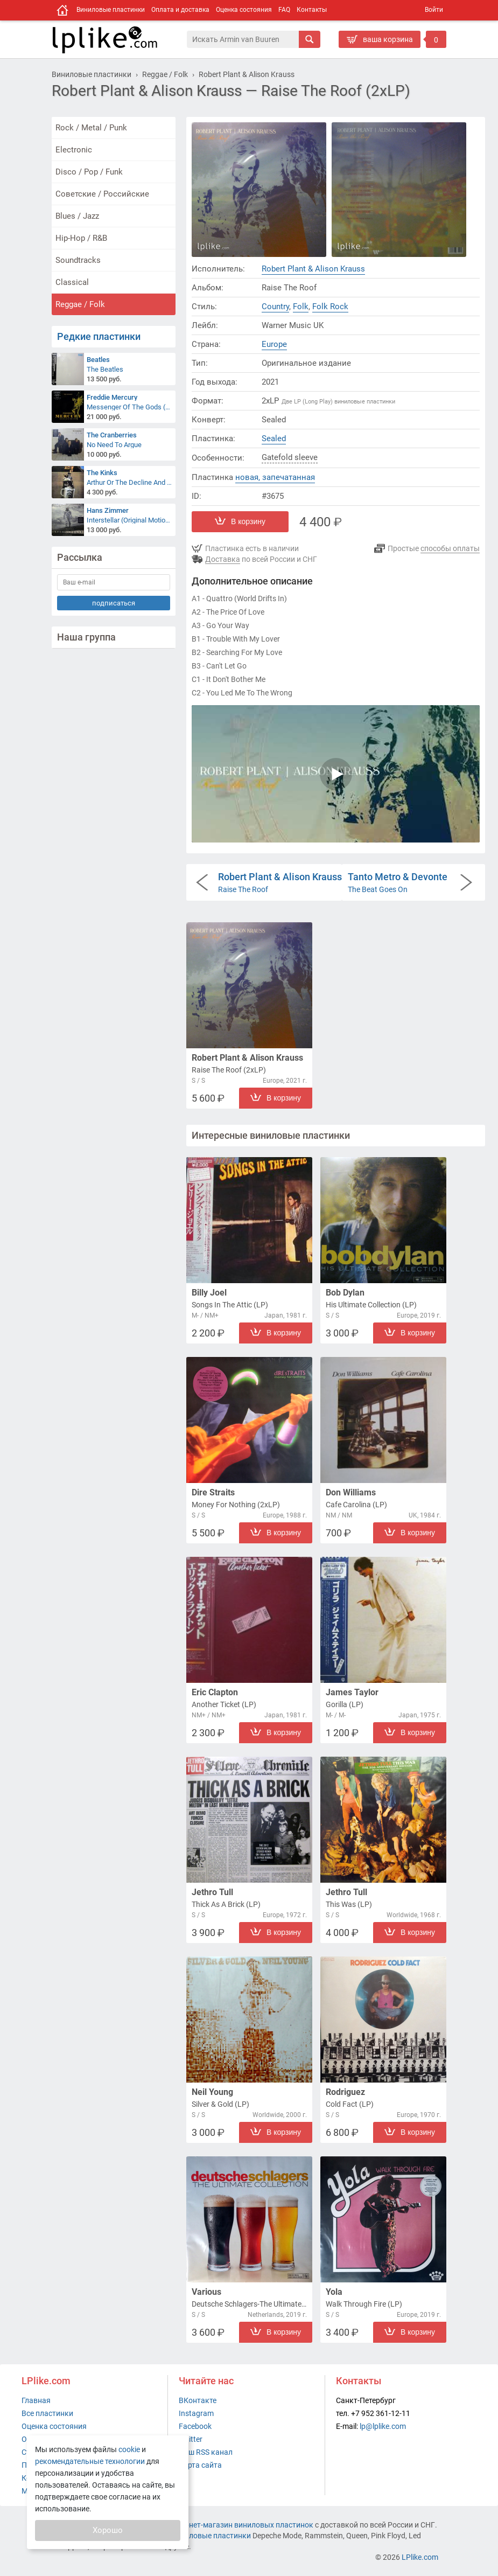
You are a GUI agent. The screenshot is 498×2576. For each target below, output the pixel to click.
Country (275, 306)
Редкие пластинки (99, 336)
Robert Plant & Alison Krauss (313, 269)
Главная (36, 2400)
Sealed (274, 438)
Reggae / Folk (80, 304)
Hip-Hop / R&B (81, 238)
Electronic (73, 150)
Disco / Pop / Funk (89, 172)
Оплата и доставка (180, 9)
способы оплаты (450, 548)
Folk (300, 306)
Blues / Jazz (77, 216)
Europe (274, 344)
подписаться (113, 603)
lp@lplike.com (383, 2426)
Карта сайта (200, 2465)
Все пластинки (47, 2413)
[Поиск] (243, 39)
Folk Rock (330, 306)
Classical (72, 282)
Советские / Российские (102, 194)
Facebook (195, 2426)
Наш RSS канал (206, 2452)
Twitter (190, 2439)
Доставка (222, 559)
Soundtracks (78, 260)
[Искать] (309, 39)
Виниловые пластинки (110, 9)
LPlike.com (420, 2557)
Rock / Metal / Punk (91, 128)
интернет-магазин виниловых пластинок (241, 2525)
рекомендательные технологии (90, 2461)
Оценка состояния (244, 9)
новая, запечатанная (275, 477)
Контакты (312, 9)
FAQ (284, 9)
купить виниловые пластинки (198, 2535)
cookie (129, 2449)
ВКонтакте (197, 2400)
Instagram (196, 2413)
